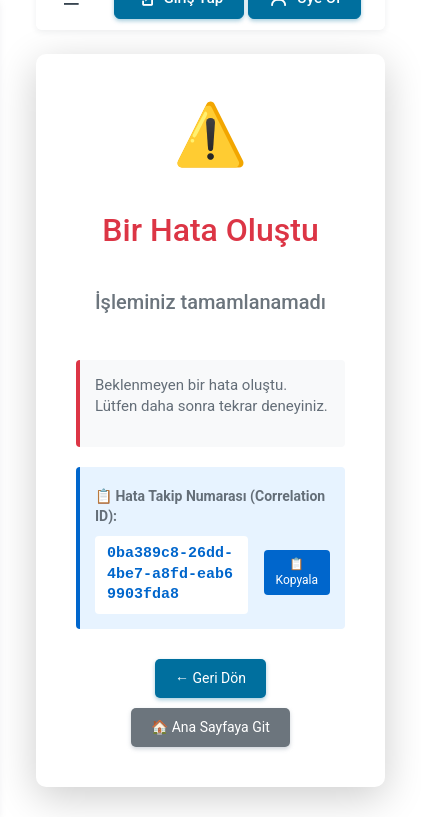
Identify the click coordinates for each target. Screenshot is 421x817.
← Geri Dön (210, 678)
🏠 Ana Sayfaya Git (210, 727)
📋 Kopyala (297, 572)
